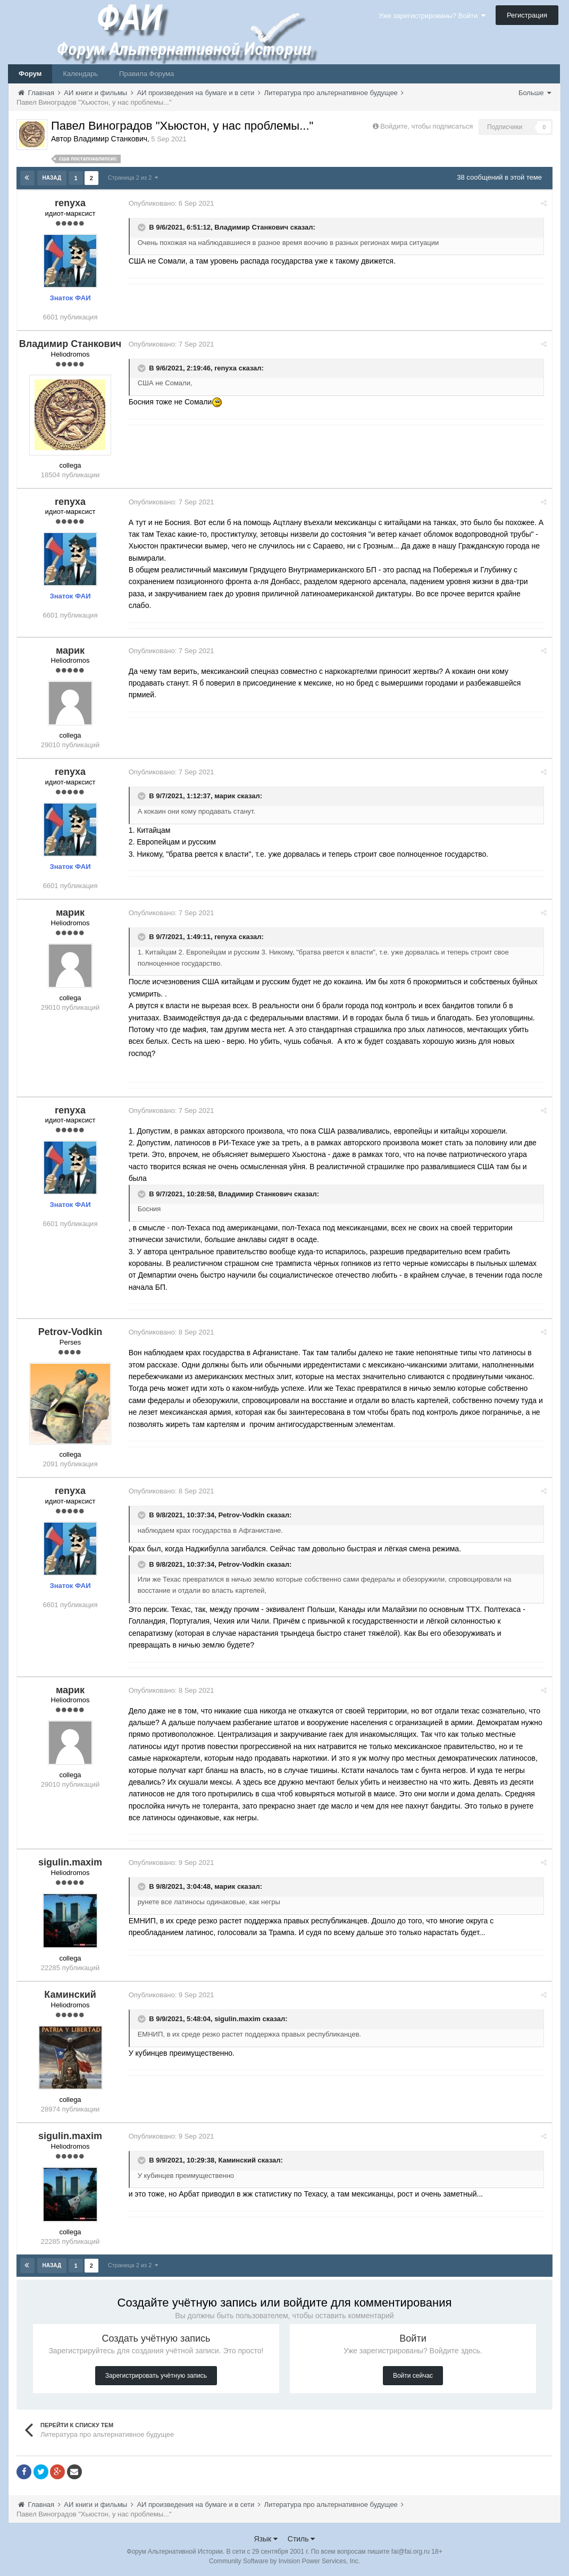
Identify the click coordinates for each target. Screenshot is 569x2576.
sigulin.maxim (240, 2019)
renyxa (228, 367)
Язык (266, 2538)
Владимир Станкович (254, 227)
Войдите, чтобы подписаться (426, 126)
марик (227, 796)
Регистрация (527, 15)
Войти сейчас (413, 2374)
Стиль (301, 2538)
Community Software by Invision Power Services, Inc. (284, 2560)
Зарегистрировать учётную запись (156, 2374)
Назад (52, 178)
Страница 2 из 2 (132, 177)
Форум (30, 74)
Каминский (240, 2160)
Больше (534, 93)
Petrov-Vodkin (244, 1514)
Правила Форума (146, 74)
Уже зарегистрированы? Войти (432, 16)
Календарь (80, 74)
